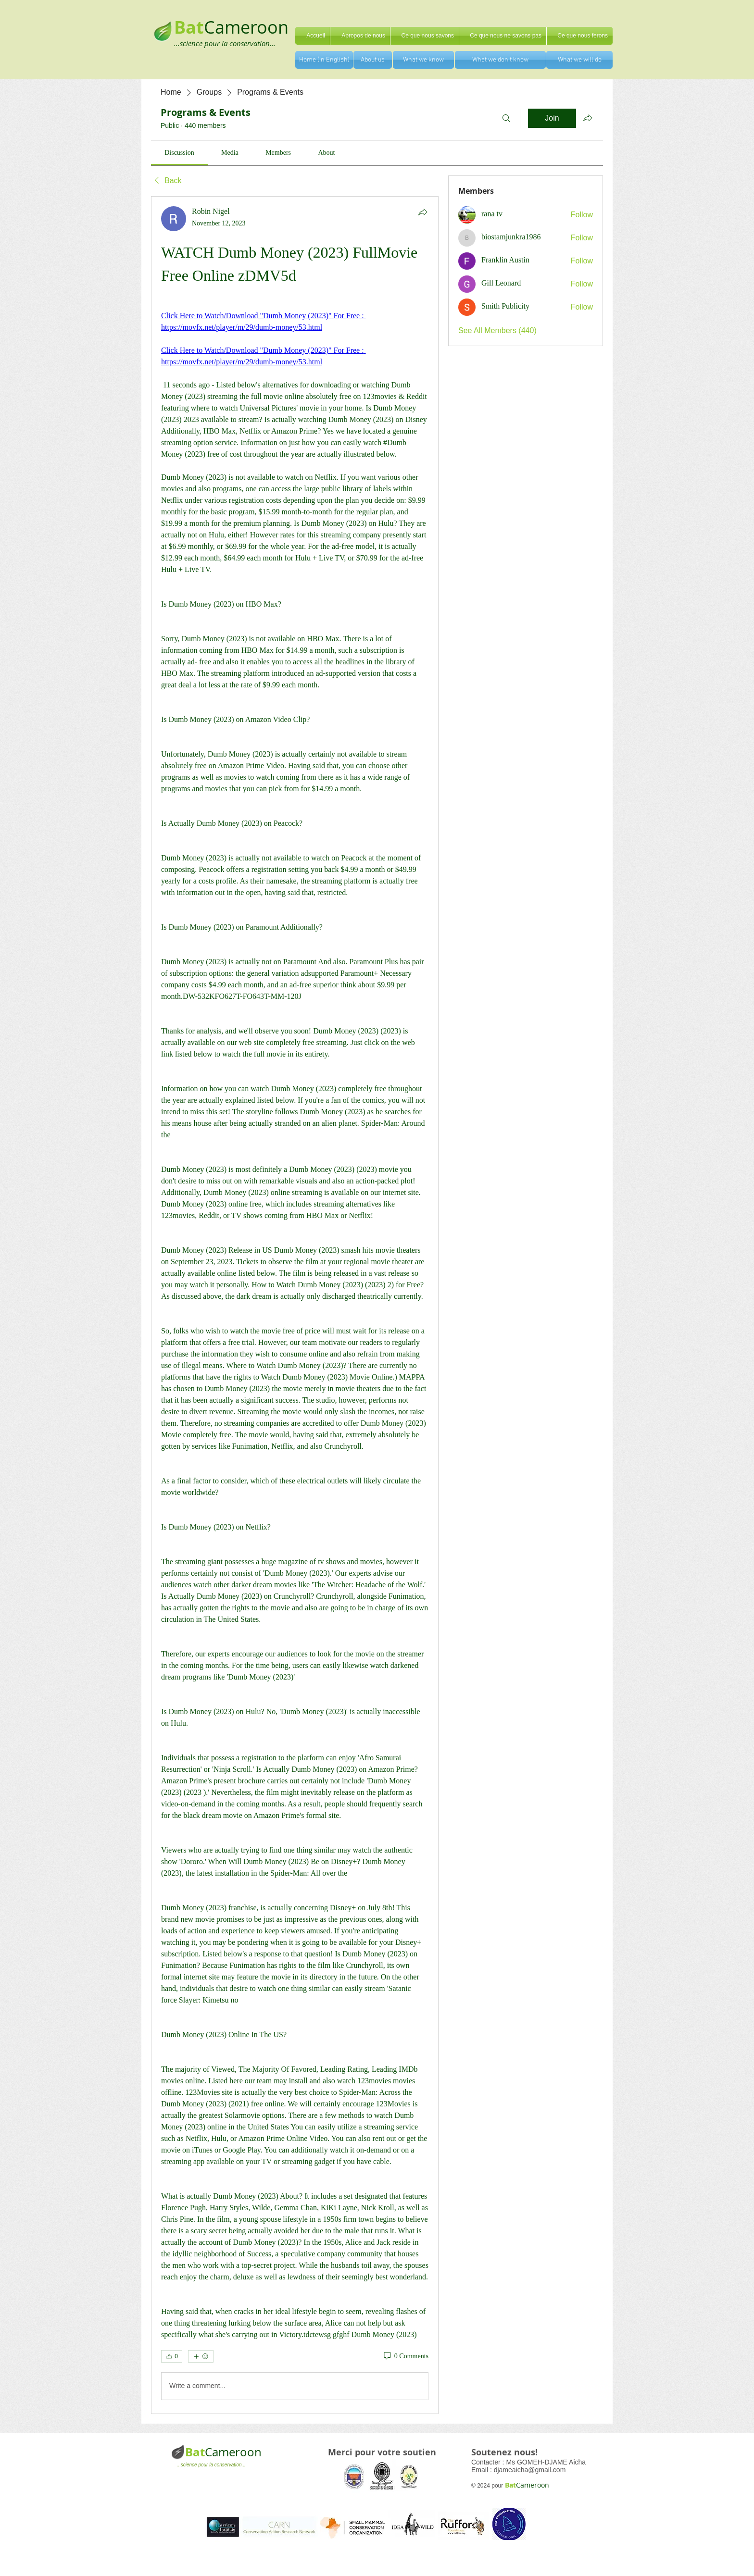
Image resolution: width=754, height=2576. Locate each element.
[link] (179, 152)
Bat (195, 2452)
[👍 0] (171, 2356)
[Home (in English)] (324, 60)
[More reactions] (201, 2356)
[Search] (506, 118)
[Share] (422, 212)
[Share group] (587, 118)
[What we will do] (579, 60)
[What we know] (423, 60)
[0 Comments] (405, 2356)
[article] (295, 1305)
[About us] (372, 60)
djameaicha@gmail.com (530, 2470)
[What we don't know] (500, 60)
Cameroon (246, 26)
